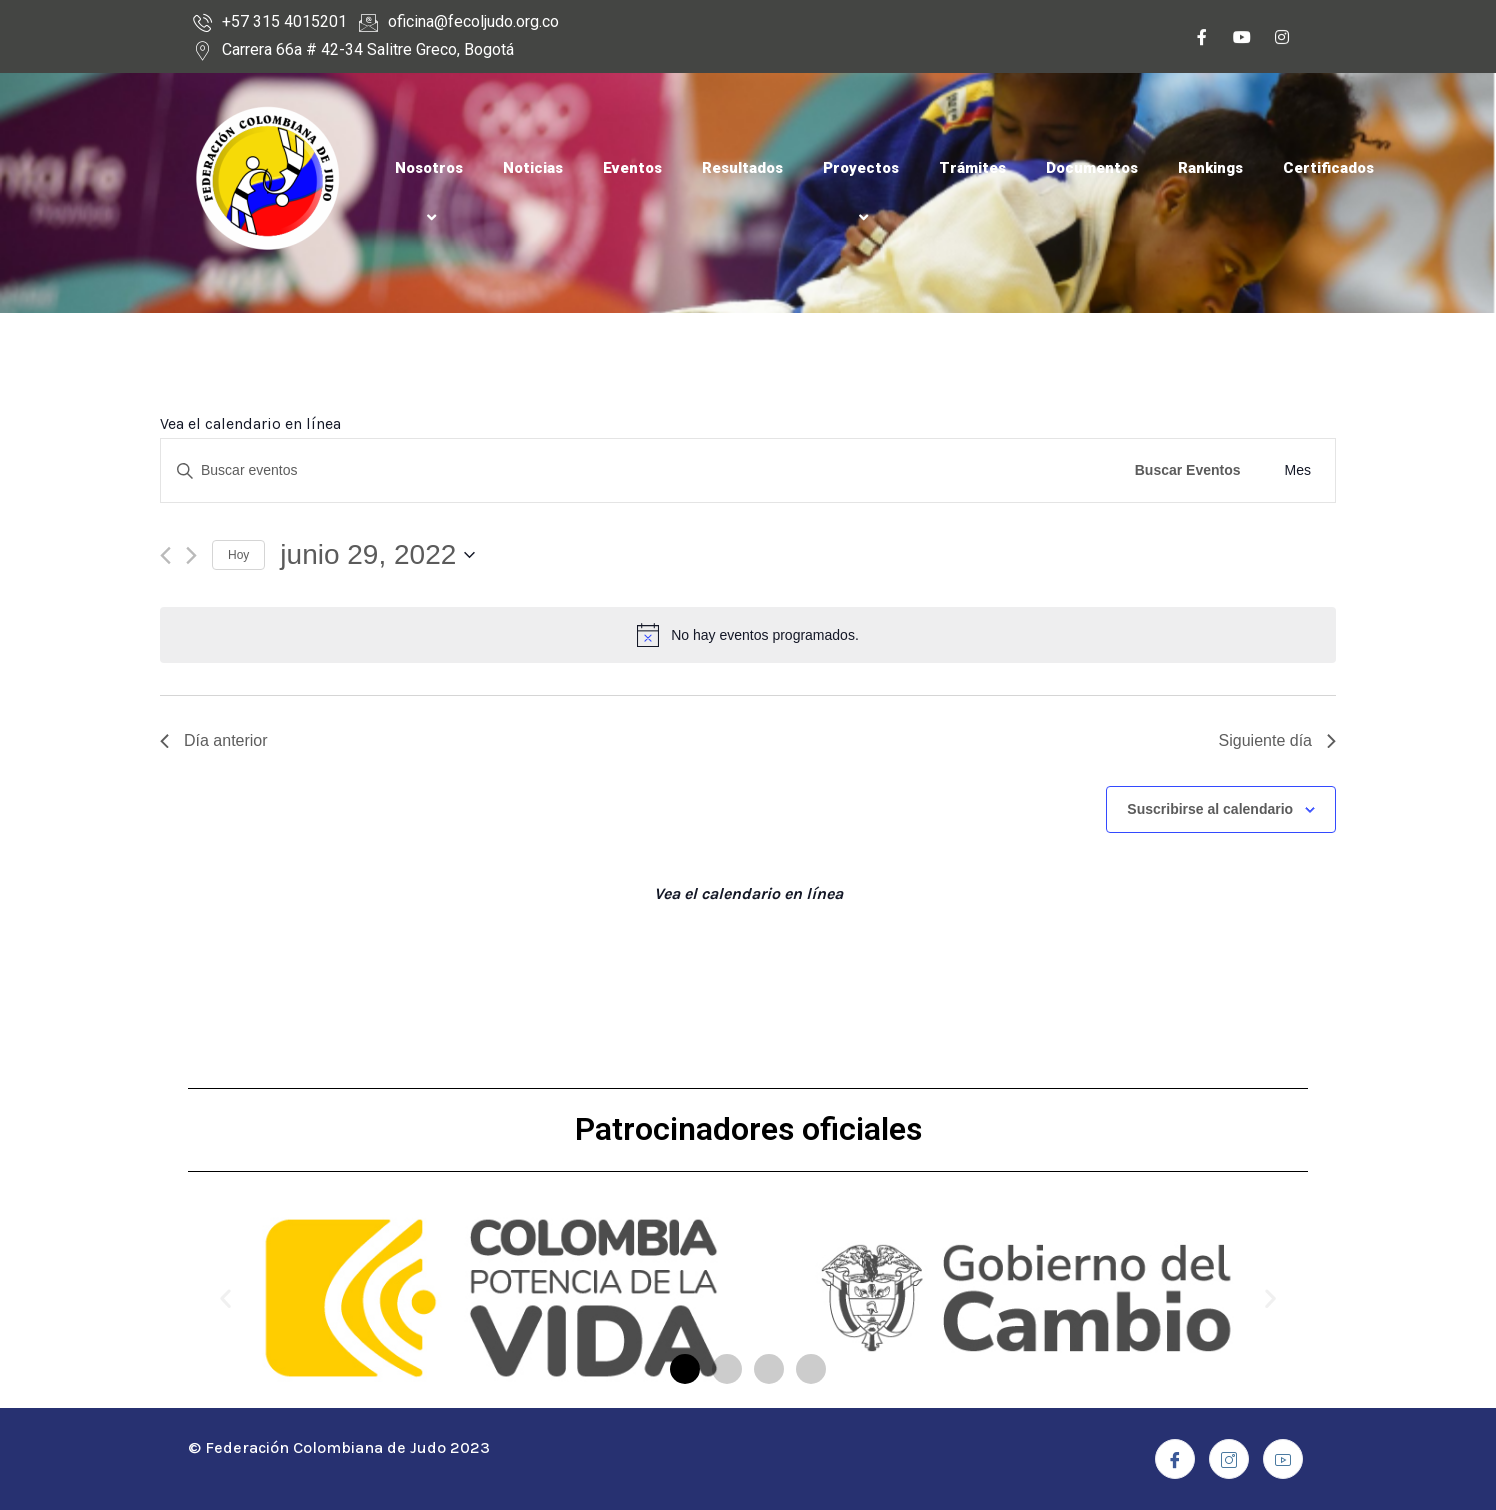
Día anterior (214, 740)
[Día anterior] (165, 555)
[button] (685, 1369)
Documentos (1092, 168)
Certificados (1328, 168)
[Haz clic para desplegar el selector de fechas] (377, 555)
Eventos (632, 168)
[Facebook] (1202, 40)
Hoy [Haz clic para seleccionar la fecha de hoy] (238, 555)
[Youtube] (1242, 40)
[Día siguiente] (191, 555)
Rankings (1210, 168)
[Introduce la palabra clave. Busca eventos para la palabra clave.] (638, 470)
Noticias (533, 168)
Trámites (972, 168)
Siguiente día (1277, 740)
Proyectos (861, 192)
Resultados (742, 168)
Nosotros (429, 192)
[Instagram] (1282, 40)
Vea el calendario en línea (250, 423)
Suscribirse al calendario (1210, 809)
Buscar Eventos (1188, 470)
